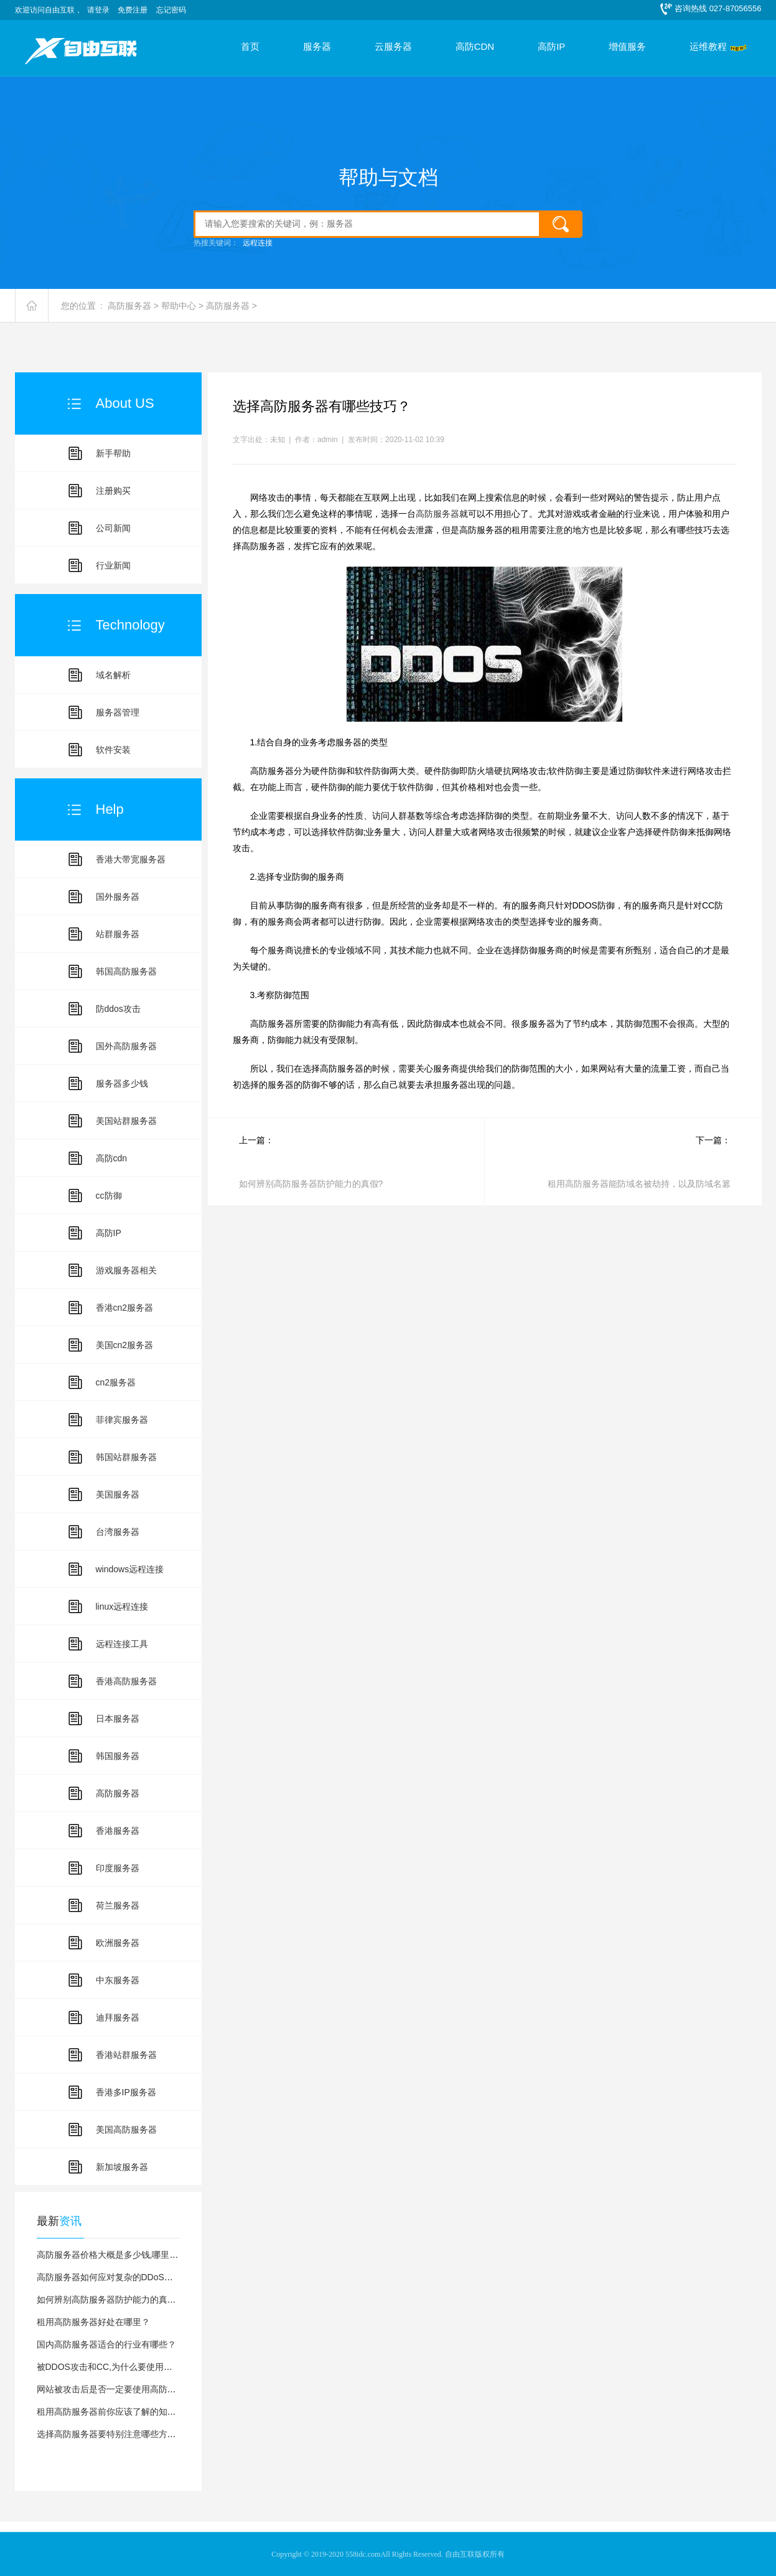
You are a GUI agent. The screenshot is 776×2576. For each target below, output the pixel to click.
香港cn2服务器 (125, 1308)
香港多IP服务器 (126, 2092)
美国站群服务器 (126, 1121)
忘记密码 (171, 10)
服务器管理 (117, 712)
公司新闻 (113, 528)
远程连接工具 (122, 1644)
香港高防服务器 (126, 1681)
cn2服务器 (116, 1382)
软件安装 (113, 750)
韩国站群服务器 (126, 1457)
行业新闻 (113, 565)
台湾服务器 (117, 1532)
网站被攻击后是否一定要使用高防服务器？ (119, 2389)
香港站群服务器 (126, 2055)
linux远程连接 (122, 1606)
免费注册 (132, 10)
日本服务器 (117, 1719)
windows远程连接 (130, 1569)
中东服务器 (117, 1980)
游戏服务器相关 (126, 1270)
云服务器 (393, 47)
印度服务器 (117, 1868)
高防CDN (475, 47)
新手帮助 (113, 453)
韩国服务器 (117, 1756)
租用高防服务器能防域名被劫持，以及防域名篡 (639, 1184)
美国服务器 (117, 1494)
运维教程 (708, 47)
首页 (250, 47)
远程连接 (258, 242)
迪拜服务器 (117, 2017)
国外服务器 (117, 897)
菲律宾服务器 (122, 1420)
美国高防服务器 (126, 2130)
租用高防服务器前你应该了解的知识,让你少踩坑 (129, 2412)
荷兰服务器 (117, 1905)
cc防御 (109, 1196)
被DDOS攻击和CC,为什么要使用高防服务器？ (127, 2367)
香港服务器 (117, 1831)
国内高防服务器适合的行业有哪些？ (106, 2344)
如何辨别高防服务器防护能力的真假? (109, 2300)
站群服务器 (117, 934)
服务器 (317, 47)
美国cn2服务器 (125, 1345)
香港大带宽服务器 (131, 859)
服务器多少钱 (122, 1083)
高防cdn (112, 1158)
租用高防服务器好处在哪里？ (93, 2322)
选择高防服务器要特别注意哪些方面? (109, 2434)
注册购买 (113, 491)
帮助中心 (178, 306)
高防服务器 (129, 306)
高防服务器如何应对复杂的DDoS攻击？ (113, 2277)
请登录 (98, 10)
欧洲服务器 (117, 1943)
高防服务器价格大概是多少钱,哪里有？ (112, 2255)
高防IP (551, 47)
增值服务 (627, 47)
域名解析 (113, 675)
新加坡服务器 (122, 2167)
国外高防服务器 (126, 1046)
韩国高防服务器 (126, 971)
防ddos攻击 (118, 1009)
